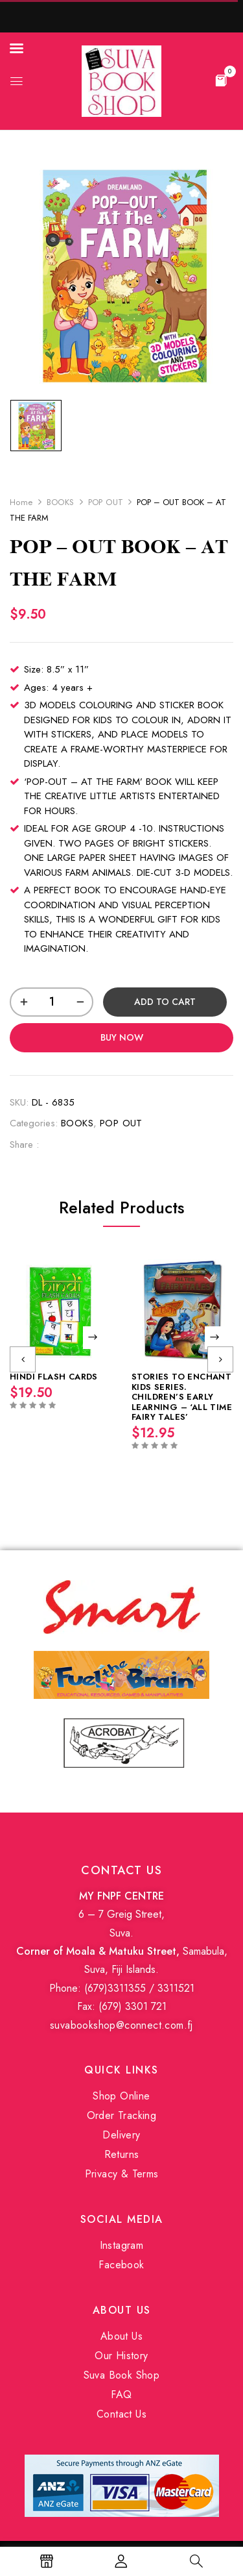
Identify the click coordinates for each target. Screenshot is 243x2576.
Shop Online (121, 2095)
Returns (121, 2154)
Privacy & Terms (122, 2173)
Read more (94, 1337)
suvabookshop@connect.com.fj (121, 2025)
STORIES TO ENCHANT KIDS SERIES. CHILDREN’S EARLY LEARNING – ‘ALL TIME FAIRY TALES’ (182, 1396)
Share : (24, 1144)
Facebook (121, 2264)
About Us (121, 2336)
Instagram (122, 2245)
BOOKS (61, 502)
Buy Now (121, 1037)
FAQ (121, 2394)
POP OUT (106, 502)
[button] (221, 80)
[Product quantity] (51, 1002)
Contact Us (121, 2414)
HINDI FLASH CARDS (54, 1376)
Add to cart (165, 1001)
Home (21, 502)
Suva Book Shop (122, 2375)
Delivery (121, 2134)
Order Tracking (122, 2115)
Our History (121, 2355)
